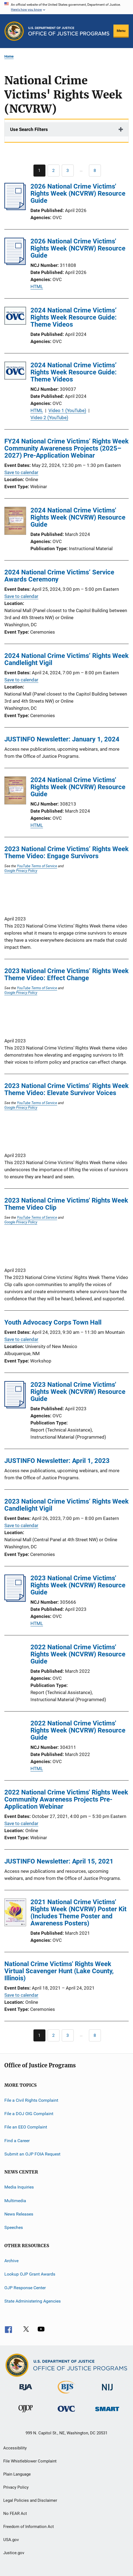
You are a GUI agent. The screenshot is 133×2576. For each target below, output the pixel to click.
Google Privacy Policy (20, 870)
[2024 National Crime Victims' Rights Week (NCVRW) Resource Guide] (15, 522)
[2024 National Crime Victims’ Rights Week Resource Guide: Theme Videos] (15, 317)
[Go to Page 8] (95, 171)
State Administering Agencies (32, 2301)
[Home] (68, 31)
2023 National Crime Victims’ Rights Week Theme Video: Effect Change (66, 974)
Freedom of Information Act (28, 2526)
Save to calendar (21, 472)
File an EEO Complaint (25, 2127)
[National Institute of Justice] (107, 2391)
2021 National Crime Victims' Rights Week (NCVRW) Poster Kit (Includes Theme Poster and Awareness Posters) (78, 1912)
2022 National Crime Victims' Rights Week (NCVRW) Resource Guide (77, 1654)
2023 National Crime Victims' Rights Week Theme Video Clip (66, 1204)
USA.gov (11, 2539)
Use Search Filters (29, 129)
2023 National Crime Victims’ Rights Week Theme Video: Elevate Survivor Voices (66, 1089)
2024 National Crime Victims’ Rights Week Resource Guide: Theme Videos (73, 317)
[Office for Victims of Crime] (66, 2413)
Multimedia (15, 2200)
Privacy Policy (16, 2487)
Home (9, 56)
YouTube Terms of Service (37, 865)
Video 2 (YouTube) (49, 417)
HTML (36, 286)
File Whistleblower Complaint (30, 2461)
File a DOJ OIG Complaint (28, 2113)
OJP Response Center (25, 2287)
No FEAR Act (15, 2513)
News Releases (18, 2214)
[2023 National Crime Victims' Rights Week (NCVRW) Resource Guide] (15, 1406)
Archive (11, 2260)
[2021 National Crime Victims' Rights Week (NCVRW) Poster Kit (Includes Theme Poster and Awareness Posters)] (15, 1913)
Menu (121, 31)
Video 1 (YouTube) (67, 410)
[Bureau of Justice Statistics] (66, 2394)
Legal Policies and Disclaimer (30, 2500)
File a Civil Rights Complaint (31, 2100)
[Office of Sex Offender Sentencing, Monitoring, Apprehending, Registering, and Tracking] (107, 2412)
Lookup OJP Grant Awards (29, 2274)
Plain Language (17, 2474)
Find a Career (17, 2140)
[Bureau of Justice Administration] (25, 2391)
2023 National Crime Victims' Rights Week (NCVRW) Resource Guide (77, 1392)
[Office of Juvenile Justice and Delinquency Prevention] (25, 2413)
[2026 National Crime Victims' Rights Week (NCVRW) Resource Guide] (15, 208)
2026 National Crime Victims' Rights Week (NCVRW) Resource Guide (77, 193)
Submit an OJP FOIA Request (32, 2154)
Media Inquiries (19, 2187)
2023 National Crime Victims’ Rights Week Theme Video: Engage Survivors (66, 852)
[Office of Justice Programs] (14, 31)
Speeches (13, 2227)
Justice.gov (13, 2552)
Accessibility (15, 2448)
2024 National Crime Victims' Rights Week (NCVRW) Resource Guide (77, 517)
